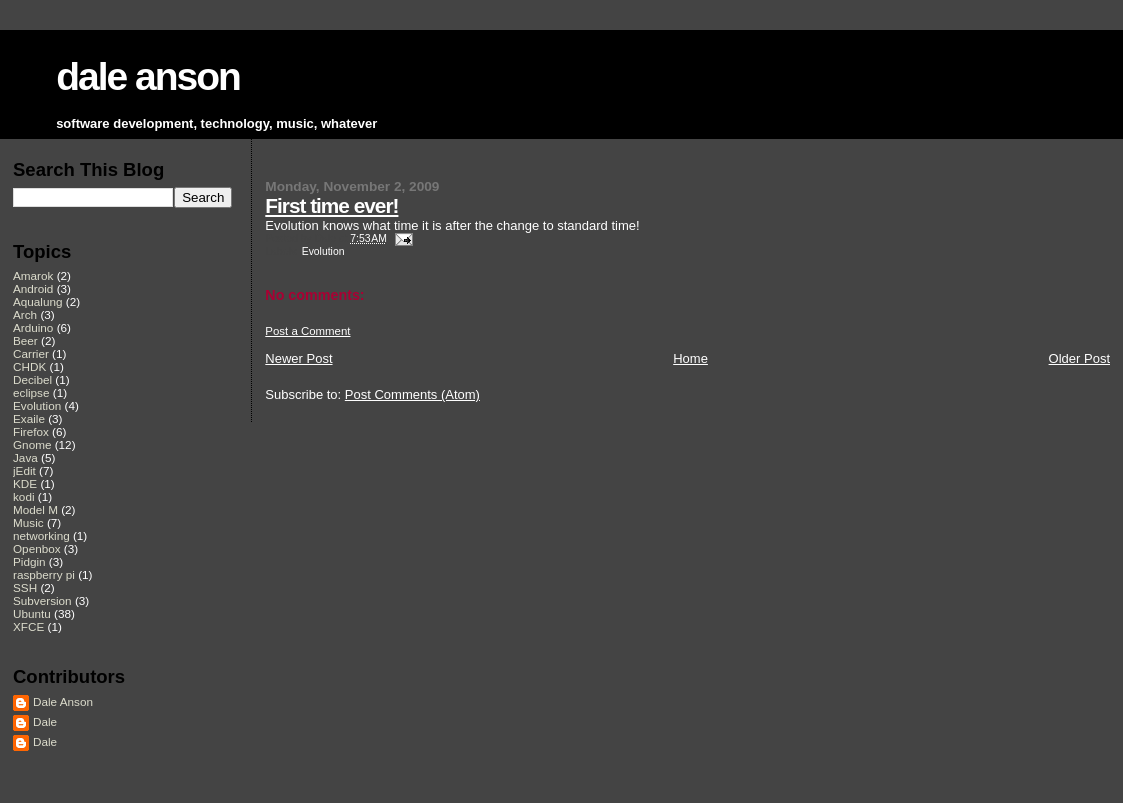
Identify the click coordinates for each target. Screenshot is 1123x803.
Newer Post (298, 358)
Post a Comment (307, 331)
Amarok (33, 275)
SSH (25, 587)
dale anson (148, 76)
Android (33, 288)
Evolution (323, 251)
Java (25, 457)
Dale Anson (63, 701)
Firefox (31, 431)
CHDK (29, 366)
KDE (25, 483)
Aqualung (38, 301)
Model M (35, 509)
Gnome (32, 444)
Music (28, 522)
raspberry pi (44, 574)
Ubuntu (32, 613)
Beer (25, 340)
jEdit (24, 470)
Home (690, 358)
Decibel (32, 379)
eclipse (31, 392)
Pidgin (29, 561)
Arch (25, 314)
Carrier (31, 353)
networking (41, 535)
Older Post (1079, 358)
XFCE (28, 626)
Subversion (42, 600)
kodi (24, 496)
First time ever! (331, 205)
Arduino (33, 327)
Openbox (37, 548)
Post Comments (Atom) (412, 394)
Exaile (29, 418)
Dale (45, 721)
